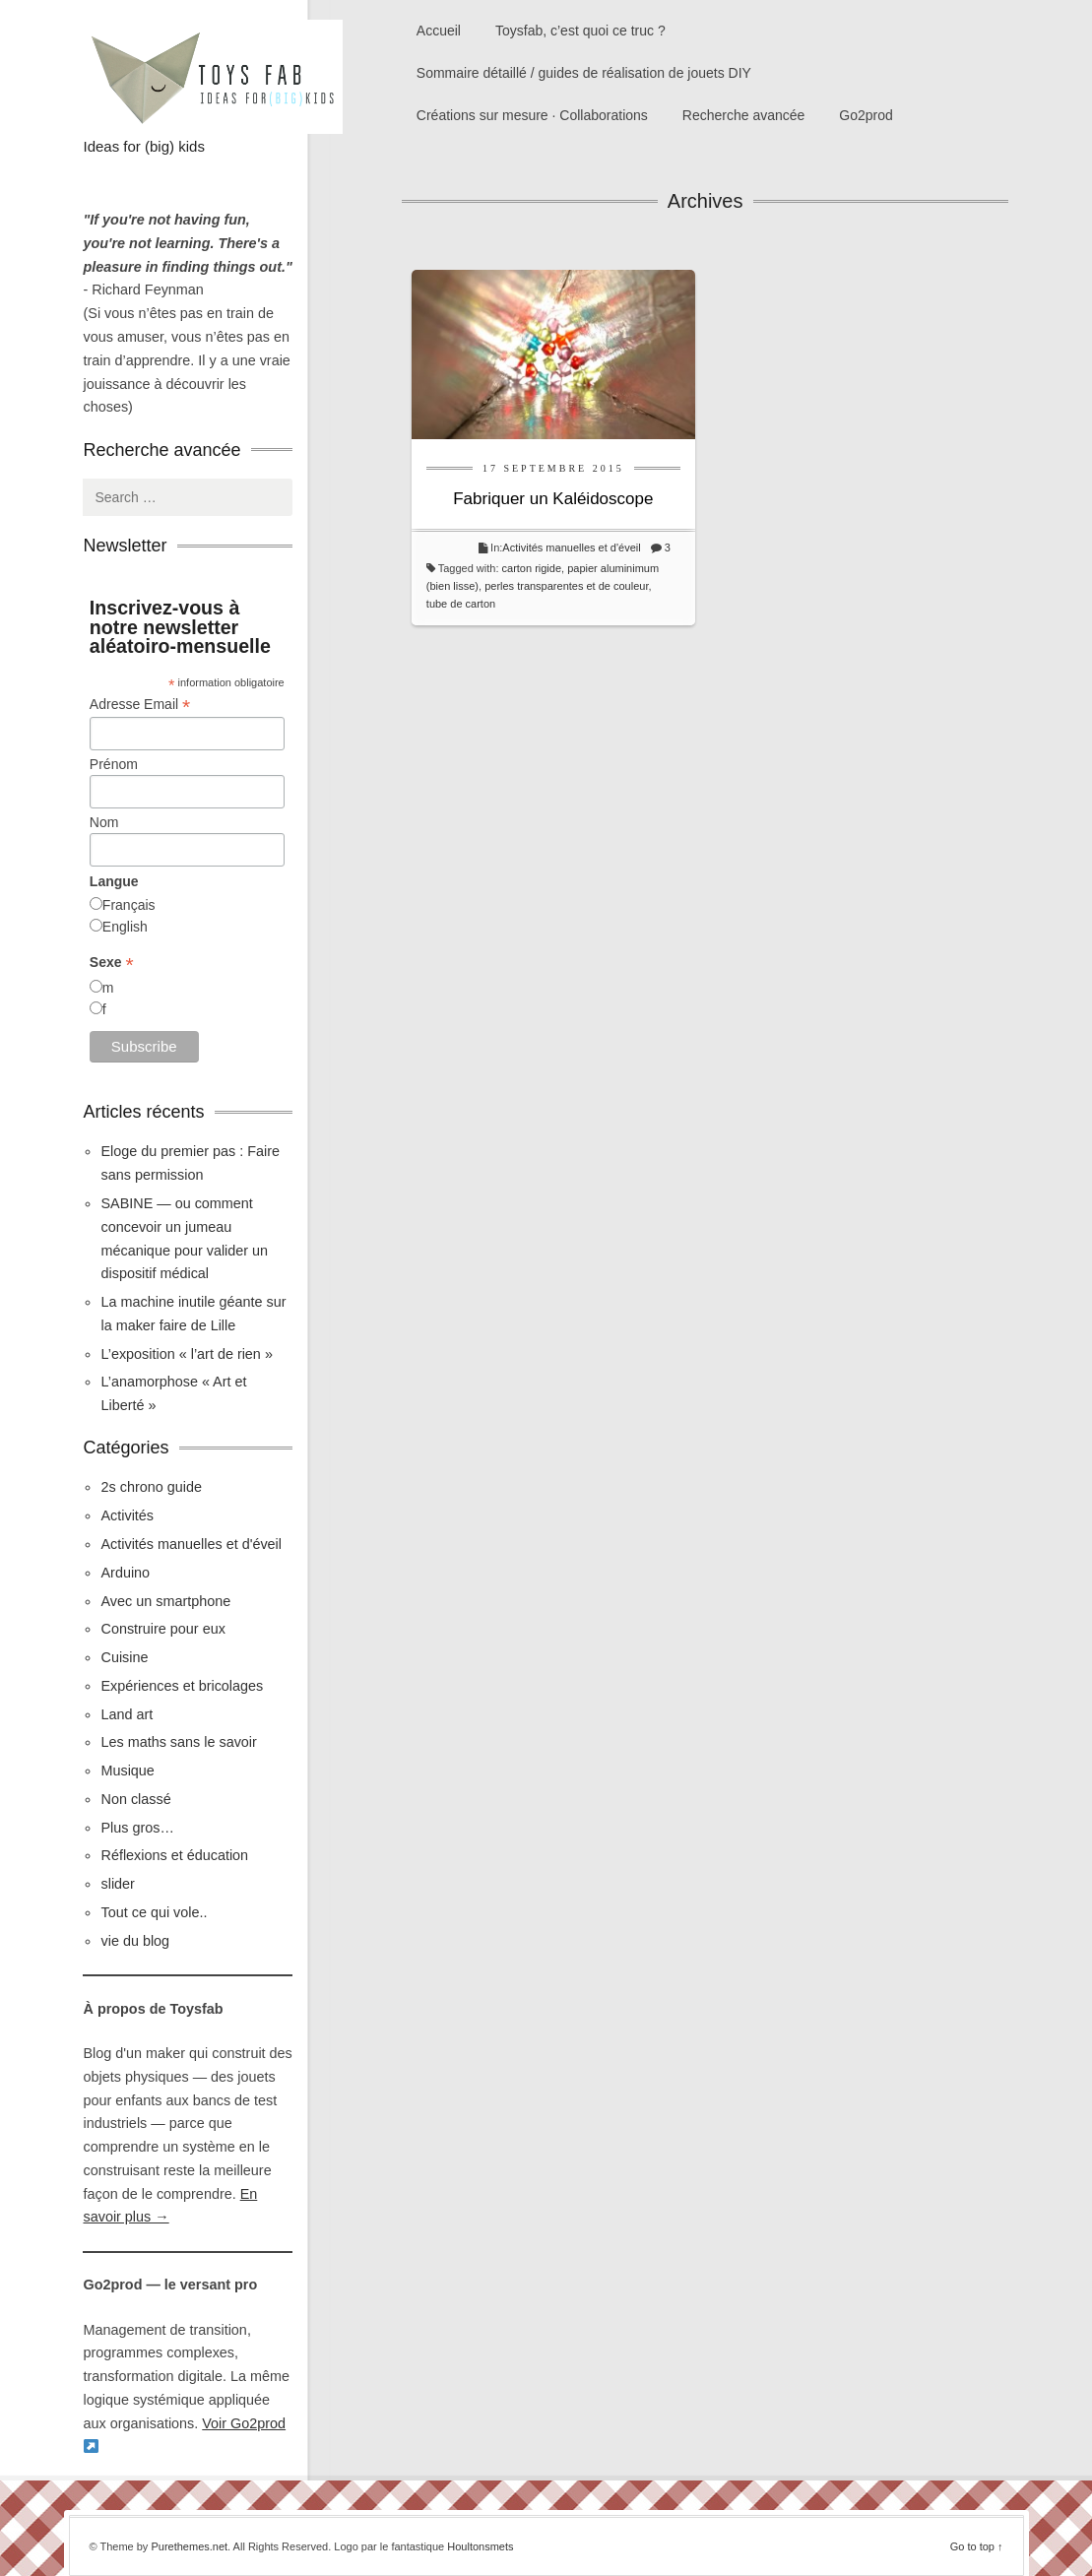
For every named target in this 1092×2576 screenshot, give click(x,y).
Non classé (135, 1799)
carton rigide (532, 568)
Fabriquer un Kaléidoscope (553, 498)
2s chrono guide (150, 1487)
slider (117, 1884)
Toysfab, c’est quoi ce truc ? (580, 30)
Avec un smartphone (165, 1601)
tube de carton (460, 604)
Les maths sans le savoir (178, 1742)
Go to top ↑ (976, 2546)
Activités (127, 1515)
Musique (127, 1770)
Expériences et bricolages (183, 1686)
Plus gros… (136, 1827)
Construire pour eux (162, 1629)
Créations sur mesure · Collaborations (532, 115)
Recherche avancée (743, 115)
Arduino (125, 1572)
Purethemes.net (189, 2546)
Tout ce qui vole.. (153, 1912)
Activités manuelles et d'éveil (571, 547)
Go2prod (865, 115)
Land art (126, 1714)
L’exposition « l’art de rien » (186, 1354)
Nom (104, 822)
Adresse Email (140, 704)
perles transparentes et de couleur (566, 586)
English (125, 926)
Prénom (114, 764)
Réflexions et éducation (174, 1855)
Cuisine (124, 1657)
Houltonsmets (480, 2546)
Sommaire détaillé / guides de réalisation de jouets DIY (584, 73)
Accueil (439, 30)
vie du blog (134, 1941)
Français (129, 905)
